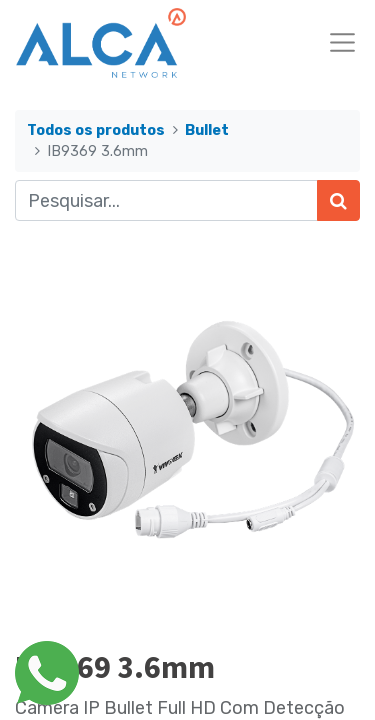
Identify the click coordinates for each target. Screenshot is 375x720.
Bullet (207, 130)
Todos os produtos (96, 130)
